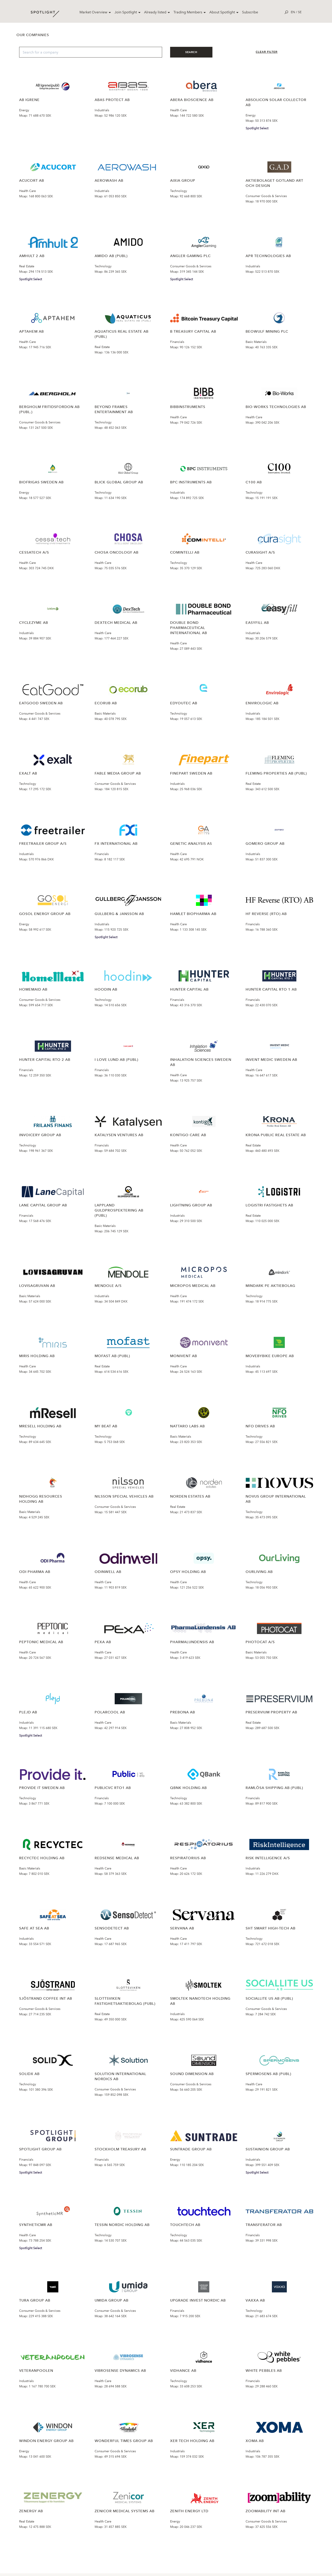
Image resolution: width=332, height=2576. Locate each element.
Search (191, 52)
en (293, 12)
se (299, 12)
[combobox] (90, 52)
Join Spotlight (125, 12)
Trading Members (187, 12)
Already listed (155, 12)
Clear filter (267, 52)
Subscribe (250, 12)
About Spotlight (222, 12)
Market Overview (93, 12)
